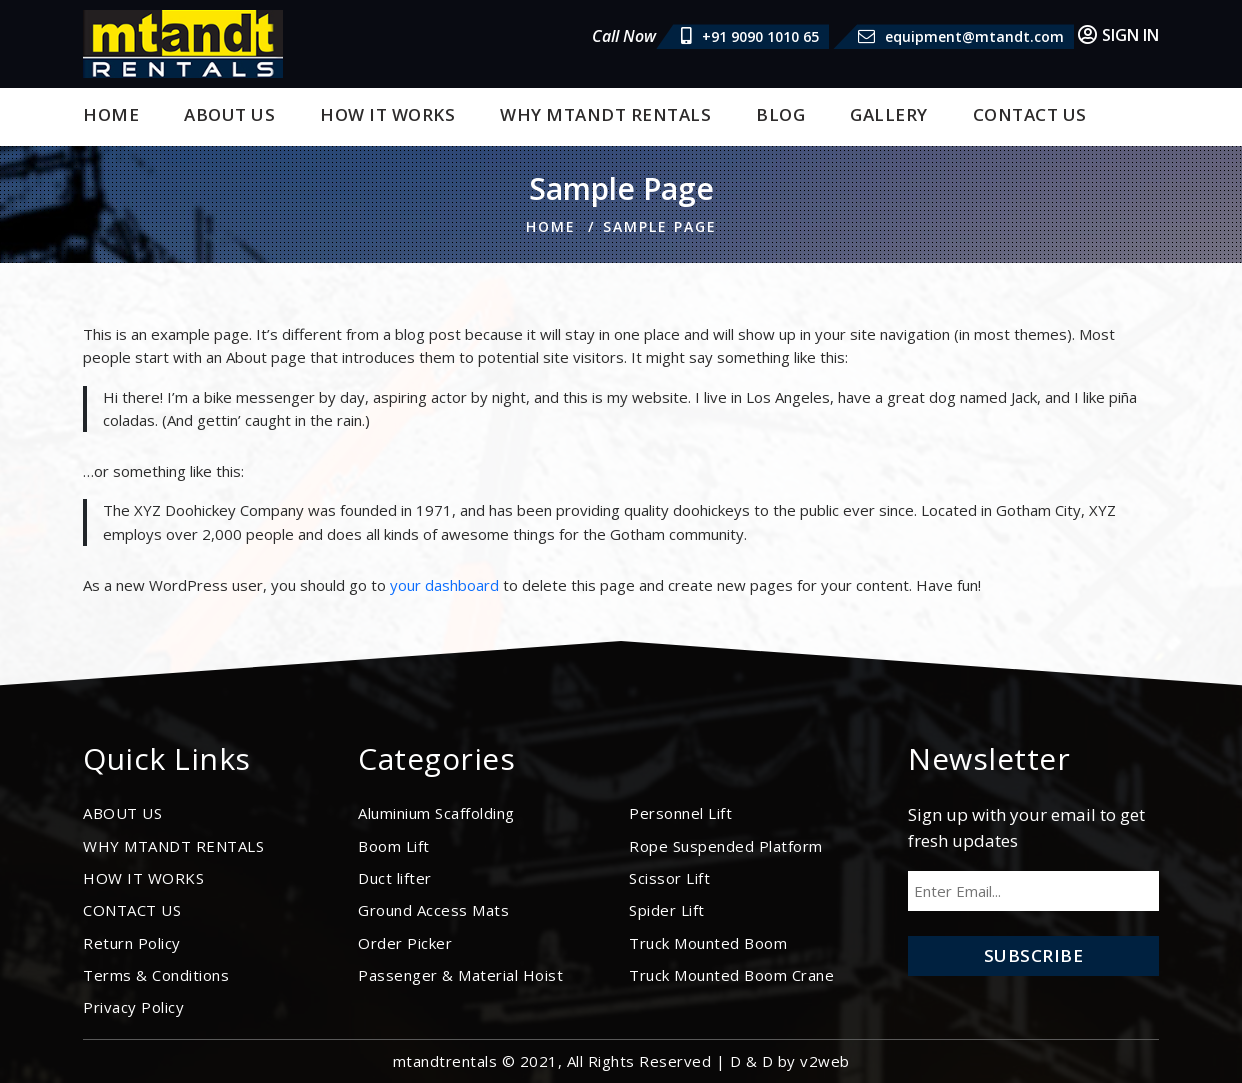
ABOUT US (229, 114)
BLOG (780, 114)
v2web (825, 1061)
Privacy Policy (133, 1007)
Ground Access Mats (433, 910)
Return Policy (132, 943)
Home (111, 114)
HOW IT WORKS (387, 114)
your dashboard (444, 585)
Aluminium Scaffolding (436, 813)
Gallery (889, 114)
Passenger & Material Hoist (460, 975)
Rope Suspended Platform (726, 846)
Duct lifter (395, 878)
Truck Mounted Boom (708, 943)
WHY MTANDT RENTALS (605, 114)
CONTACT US (1030, 114)
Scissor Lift (669, 878)
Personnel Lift (680, 813)
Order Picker (405, 943)
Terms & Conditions (156, 975)
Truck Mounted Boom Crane (731, 975)
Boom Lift (394, 846)
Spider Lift (667, 910)
